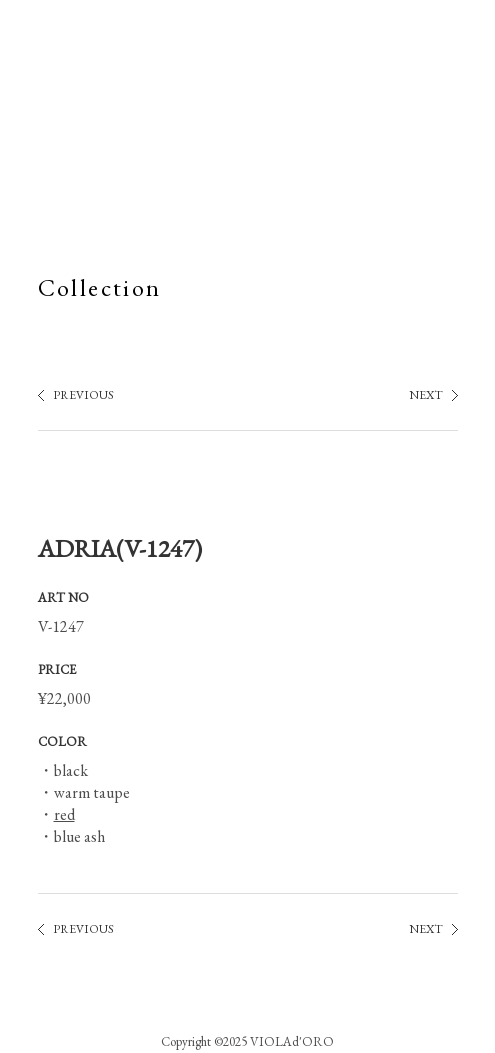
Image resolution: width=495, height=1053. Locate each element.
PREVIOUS (83, 395)
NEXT (426, 395)
